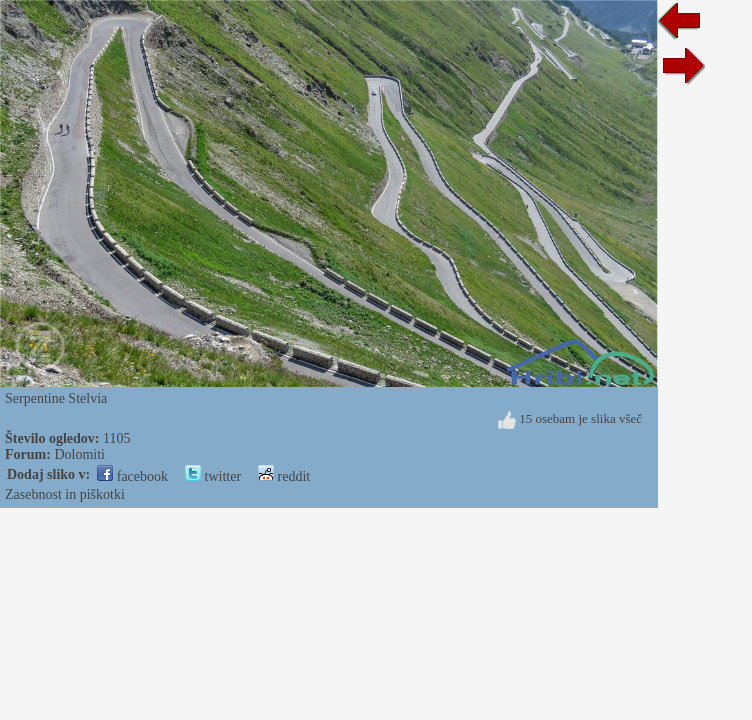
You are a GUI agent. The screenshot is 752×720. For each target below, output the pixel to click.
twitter (213, 476)
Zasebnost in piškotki (65, 494)
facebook (132, 476)
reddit (284, 476)
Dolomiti (79, 454)
